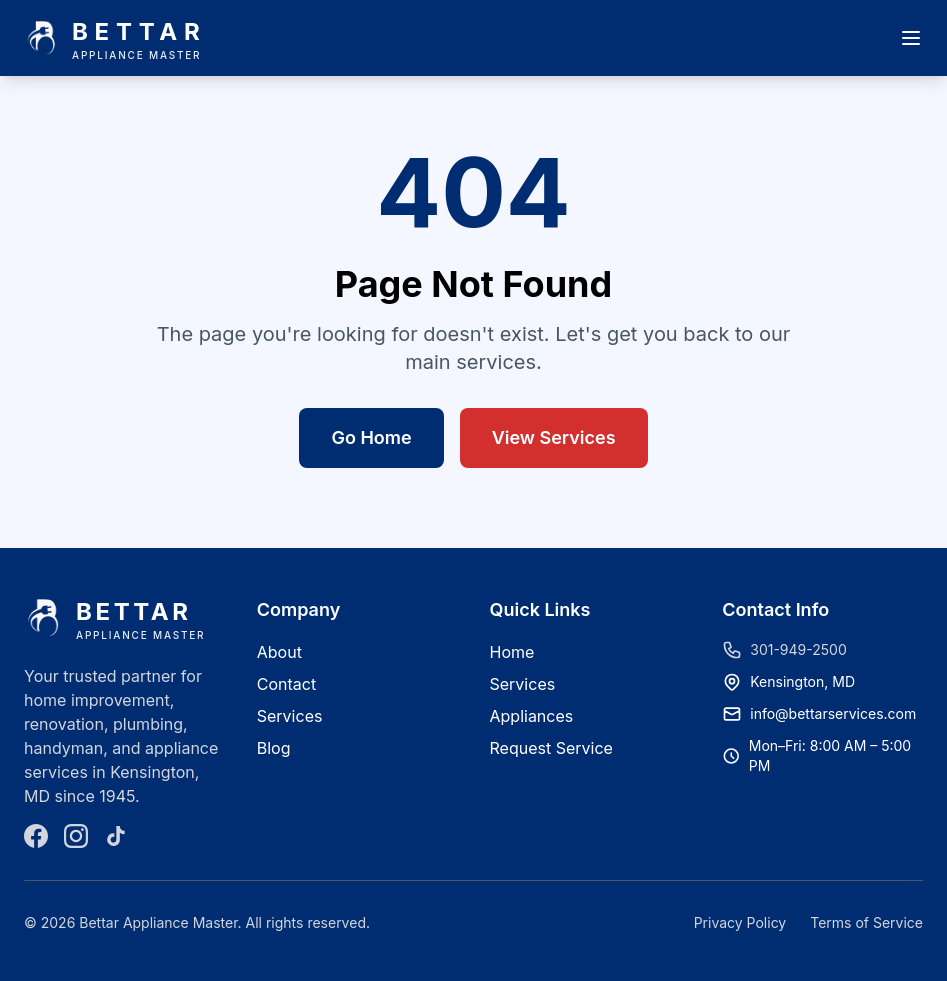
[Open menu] (911, 38)
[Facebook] (36, 836)
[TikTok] (116, 836)
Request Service (551, 748)
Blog (274, 748)
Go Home (371, 437)
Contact (286, 684)
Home (512, 652)
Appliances (532, 716)
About (279, 652)
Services (290, 716)
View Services (554, 437)
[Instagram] (76, 836)
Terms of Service (866, 922)
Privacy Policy (740, 922)
